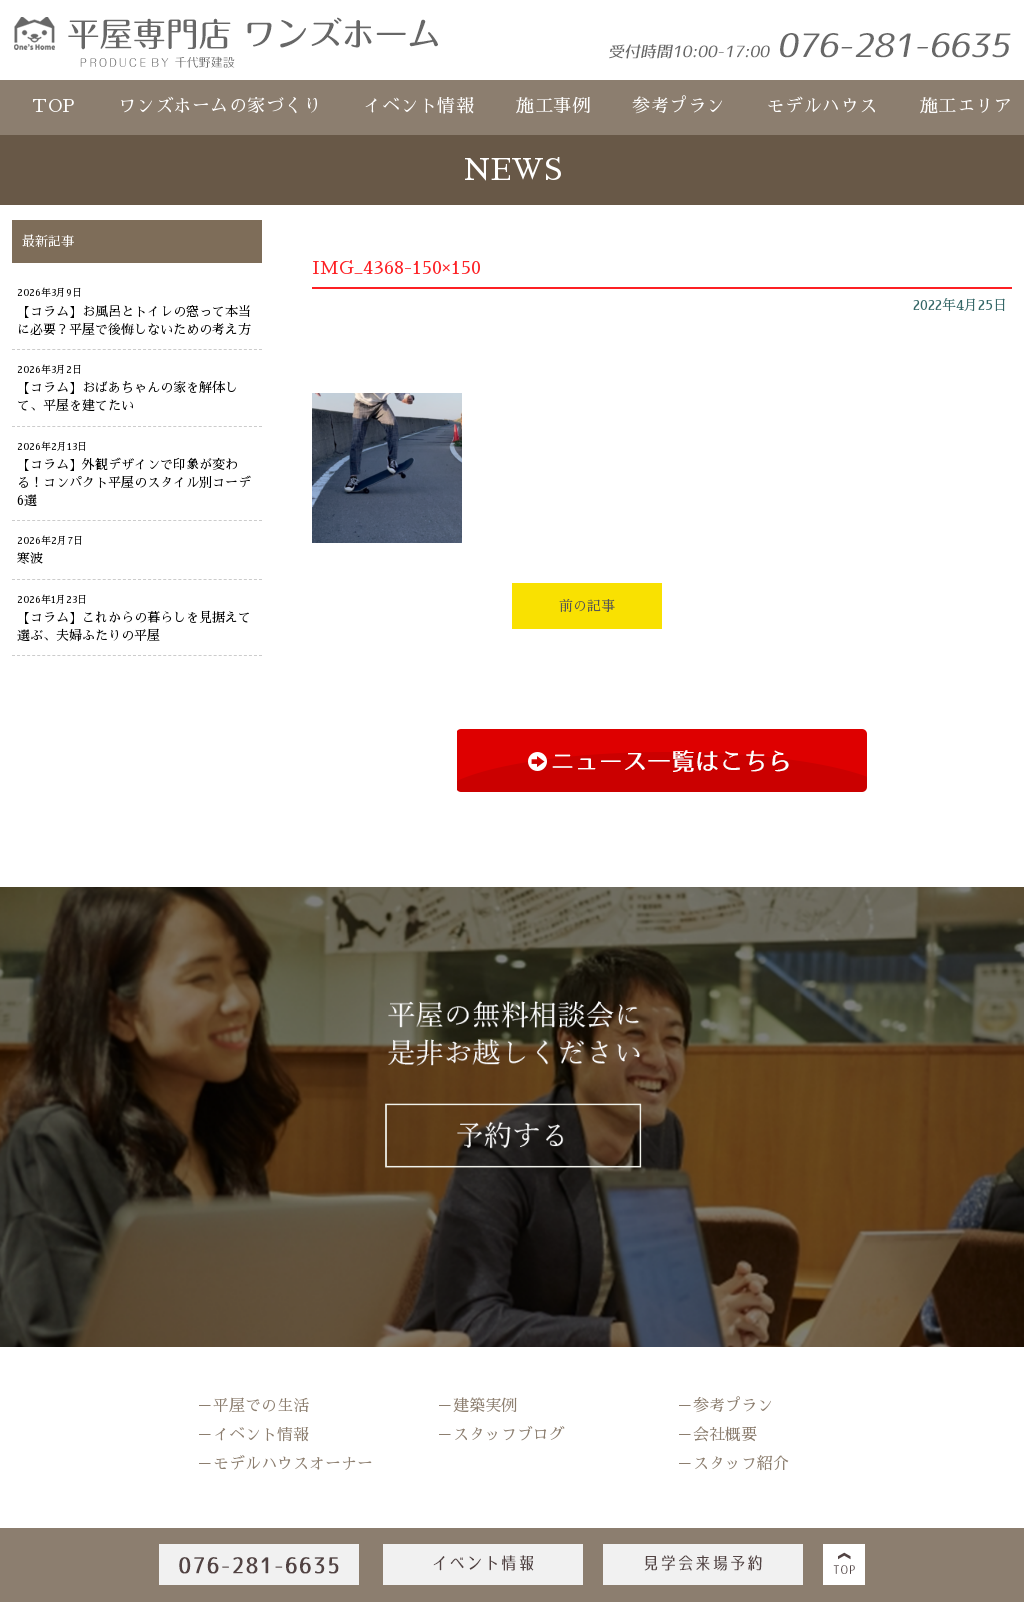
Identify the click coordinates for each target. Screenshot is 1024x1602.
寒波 (30, 558)
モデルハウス (822, 106)
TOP (54, 106)
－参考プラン (725, 1406)
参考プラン (678, 106)
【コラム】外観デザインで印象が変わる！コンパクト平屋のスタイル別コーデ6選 (134, 482)
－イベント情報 (253, 1435)
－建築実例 (477, 1406)
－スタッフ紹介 (733, 1464)
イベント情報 (418, 106)
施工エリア (966, 106)
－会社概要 (717, 1435)
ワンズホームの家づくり (220, 106)
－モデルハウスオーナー (285, 1464)
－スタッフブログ (501, 1435)
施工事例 (553, 106)
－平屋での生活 (253, 1406)
